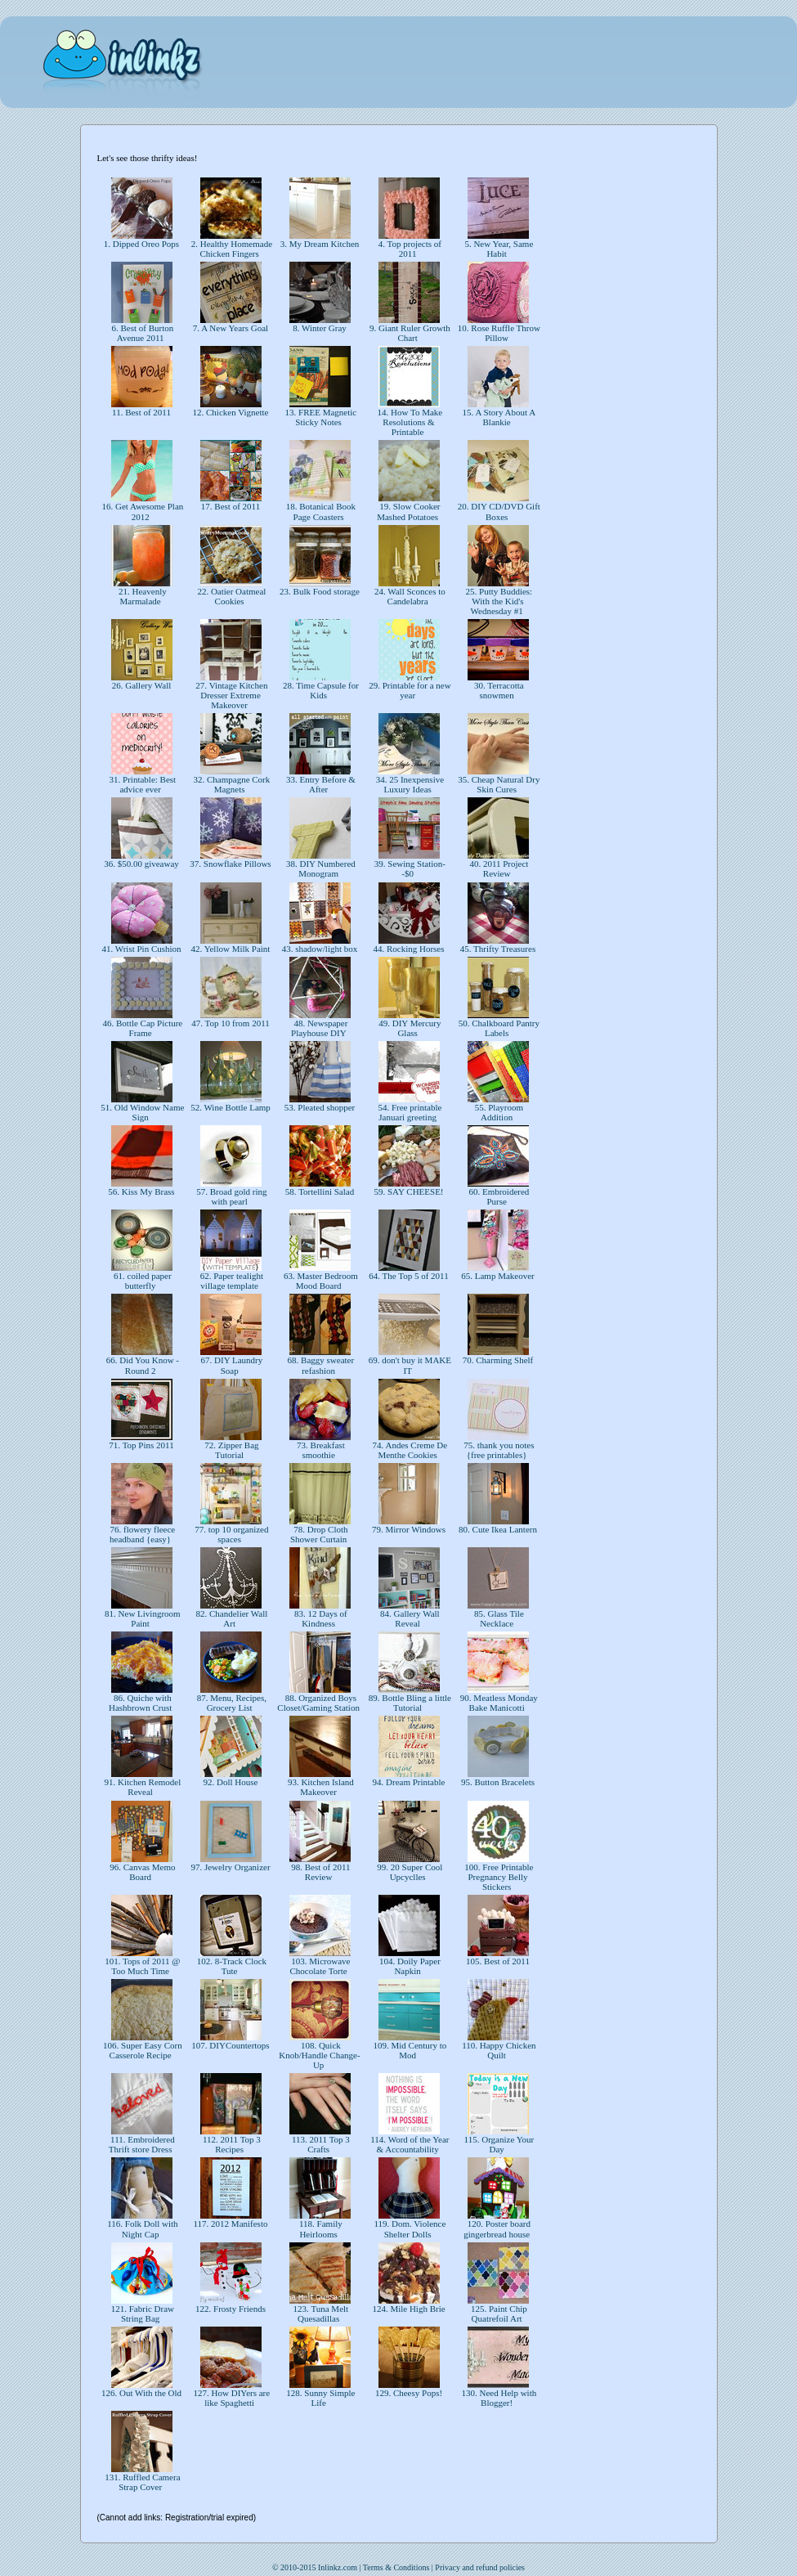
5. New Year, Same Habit (498, 248)
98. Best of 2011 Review (319, 1872)
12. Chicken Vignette (230, 412)
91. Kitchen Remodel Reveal (141, 1787)
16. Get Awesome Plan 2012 (142, 511)
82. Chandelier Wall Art (231, 1618)
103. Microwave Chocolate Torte (320, 1966)
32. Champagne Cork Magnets (231, 784)
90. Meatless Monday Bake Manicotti (498, 1702)
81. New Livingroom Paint (141, 1618)
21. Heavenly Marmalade (141, 596)
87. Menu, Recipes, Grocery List (230, 1702)
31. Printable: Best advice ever (141, 784)
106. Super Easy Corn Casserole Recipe (141, 2050)
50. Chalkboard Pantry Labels (498, 1028)
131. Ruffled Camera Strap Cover (141, 2482)
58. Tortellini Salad (319, 1191)
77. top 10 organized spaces (231, 1534)
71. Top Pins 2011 (142, 1445)
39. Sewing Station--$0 (409, 868)
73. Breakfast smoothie (319, 1450)
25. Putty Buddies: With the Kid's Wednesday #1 (497, 601)
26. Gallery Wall (141, 685)
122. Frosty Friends (230, 2308)
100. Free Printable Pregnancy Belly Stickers (498, 1877)
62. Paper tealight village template (230, 1280)
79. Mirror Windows (408, 1529)
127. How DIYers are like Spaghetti (230, 2398)
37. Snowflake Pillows (231, 863)
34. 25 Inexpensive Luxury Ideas (409, 784)
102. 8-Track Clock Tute (230, 1966)
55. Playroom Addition (497, 1112)
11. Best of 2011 (141, 412)
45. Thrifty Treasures (498, 949)
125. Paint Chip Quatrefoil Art (497, 2313)
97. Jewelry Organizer (231, 1867)
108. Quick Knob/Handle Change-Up (319, 2055)
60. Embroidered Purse (498, 1196)
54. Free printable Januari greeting (409, 1112)
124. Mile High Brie (409, 2308)
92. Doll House (230, 1782)
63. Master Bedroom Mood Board (319, 1280)
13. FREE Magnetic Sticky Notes (319, 417)
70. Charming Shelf (497, 1360)
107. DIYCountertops (231, 2045)
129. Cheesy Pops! (409, 2393)
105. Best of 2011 (497, 1961)
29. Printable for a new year (408, 690)
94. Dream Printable (408, 1782)
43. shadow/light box (320, 949)
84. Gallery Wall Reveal (408, 1618)
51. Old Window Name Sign (142, 1112)
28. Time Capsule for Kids (319, 690)
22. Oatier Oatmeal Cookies (230, 596)
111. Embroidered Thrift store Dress (141, 2144)
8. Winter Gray (319, 328)
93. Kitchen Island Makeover (319, 1787)
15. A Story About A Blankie (497, 417)
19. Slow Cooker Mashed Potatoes (409, 511)
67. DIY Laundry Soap (230, 1365)
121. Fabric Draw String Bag (141, 2313)
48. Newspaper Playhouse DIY (319, 1028)
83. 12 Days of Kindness (319, 1618)
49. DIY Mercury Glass (408, 1028)
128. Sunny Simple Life (320, 2398)
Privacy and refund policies (480, 2567)
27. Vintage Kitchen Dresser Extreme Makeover (231, 695)
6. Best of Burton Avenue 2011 (142, 333)
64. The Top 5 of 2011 (409, 1276)
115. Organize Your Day (498, 2144)
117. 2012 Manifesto (230, 2223)
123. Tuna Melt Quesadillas (319, 2313)
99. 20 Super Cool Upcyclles (409, 1872)
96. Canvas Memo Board (141, 1872)
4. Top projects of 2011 (408, 248)
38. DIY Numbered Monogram (320, 868)
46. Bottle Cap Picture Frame (142, 1028)
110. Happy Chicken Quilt (497, 2050)
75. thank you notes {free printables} (498, 1450)
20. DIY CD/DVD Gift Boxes (497, 511)
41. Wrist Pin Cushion (142, 949)
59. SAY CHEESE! (409, 1191)
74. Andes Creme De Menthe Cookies (408, 1450)
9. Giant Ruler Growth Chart (408, 333)
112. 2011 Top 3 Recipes (230, 2144)
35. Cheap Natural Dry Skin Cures (498, 784)
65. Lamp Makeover (498, 1276)
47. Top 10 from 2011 (231, 1023)
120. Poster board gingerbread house (497, 2228)
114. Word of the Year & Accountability (408, 2144)
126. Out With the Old (141, 2393)
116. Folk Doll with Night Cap (141, 2228)
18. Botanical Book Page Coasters (320, 511)
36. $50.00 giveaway (141, 863)
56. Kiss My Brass (141, 1191)
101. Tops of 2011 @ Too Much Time (142, 1966)
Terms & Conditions (396, 2567)
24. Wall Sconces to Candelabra (409, 596)
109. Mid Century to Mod (409, 2050)
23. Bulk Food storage (319, 591)
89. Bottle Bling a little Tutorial (408, 1702)
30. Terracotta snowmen (497, 690)
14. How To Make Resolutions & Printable (408, 422)
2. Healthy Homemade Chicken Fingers (230, 248)
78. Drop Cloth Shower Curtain (319, 1534)
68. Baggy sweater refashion (319, 1365)
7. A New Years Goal (230, 328)
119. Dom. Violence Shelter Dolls (409, 2228)
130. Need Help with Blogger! (497, 2398)
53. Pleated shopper (319, 1107)
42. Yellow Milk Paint (230, 949)
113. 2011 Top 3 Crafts (319, 2144)
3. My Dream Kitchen (319, 244)
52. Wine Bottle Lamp (230, 1107)
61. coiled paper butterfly (141, 1280)
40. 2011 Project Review (498, 868)
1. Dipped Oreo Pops (141, 244)
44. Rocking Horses (409, 949)
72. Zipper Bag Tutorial (230, 1450)
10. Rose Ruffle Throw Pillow (497, 333)
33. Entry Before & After (320, 784)
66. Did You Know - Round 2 (141, 1365)
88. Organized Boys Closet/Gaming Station (319, 1702)
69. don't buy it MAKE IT (408, 1365)
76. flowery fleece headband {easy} (141, 1534)
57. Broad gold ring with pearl (231, 1196)
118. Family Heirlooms (320, 2228)
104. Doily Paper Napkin (409, 1966)
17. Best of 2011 (230, 506)
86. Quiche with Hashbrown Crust (141, 1702)
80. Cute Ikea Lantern (497, 1529)
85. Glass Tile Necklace (498, 1618)
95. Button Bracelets (498, 1782)
